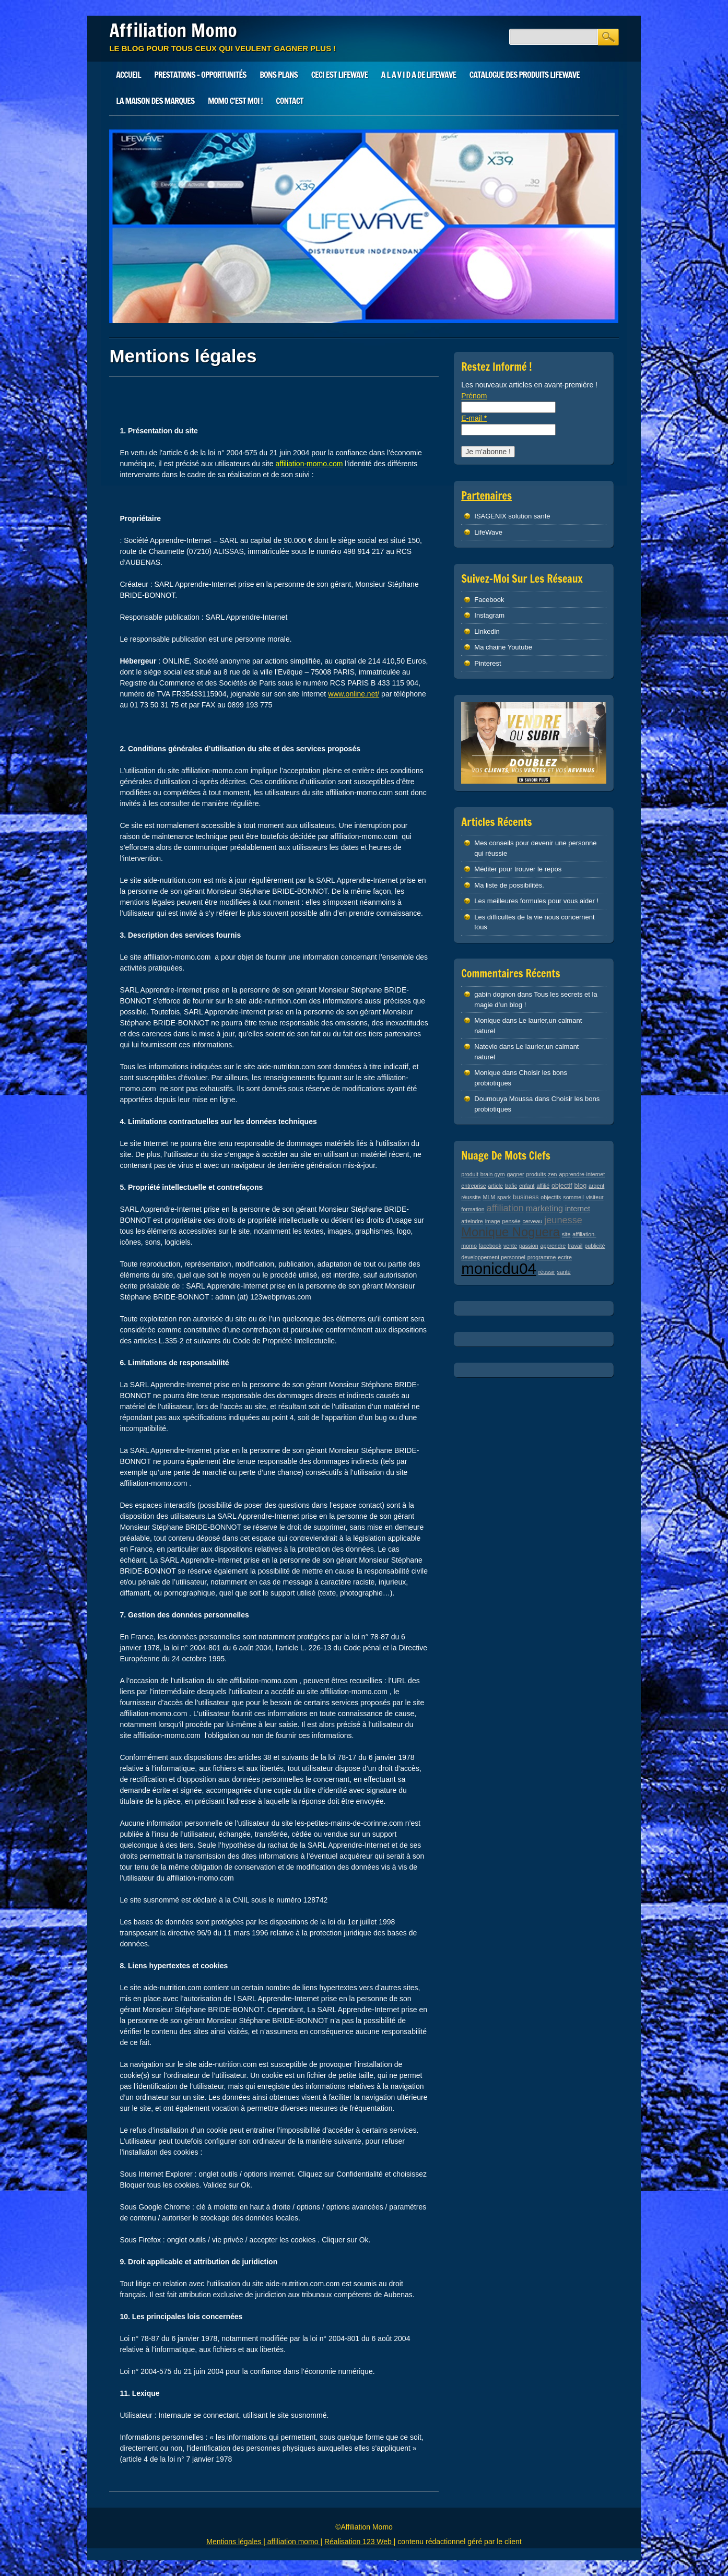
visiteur (595, 1197)
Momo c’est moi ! (235, 101)
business (525, 1197)
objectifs (551, 1197)
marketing (544, 1208)
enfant (527, 1186)
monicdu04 (498, 1268)
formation (472, 1209)
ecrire (565, 1257)
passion (528, 1246)
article (495, 1186)
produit (469, 1174)
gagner (515, 1174)
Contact (289, 101)
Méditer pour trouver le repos (517, 869)
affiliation (505, 1208)
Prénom (474, 396)
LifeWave (488, 532)
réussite (470, 1197)
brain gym (492, 1174)
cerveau (532, 1221)
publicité (594, 1246)
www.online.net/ (353, 694)
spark (504, 1197)
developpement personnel (493, 1257)
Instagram (489, 615)
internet (577, 1208)
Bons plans (279, 74)
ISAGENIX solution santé (512, 516)
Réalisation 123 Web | (359, 2541)
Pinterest (487, 663)
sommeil (573, 1197)
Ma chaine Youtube (503, 647)
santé (564, 1272)
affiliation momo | (294, 2541)
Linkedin (486, 631)
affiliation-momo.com (309, 463)
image (492, 1221)
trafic (511, 1186)
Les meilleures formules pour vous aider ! (536, 901)
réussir (546, 1272)
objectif (561, 1185)
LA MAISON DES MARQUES (155, 101)
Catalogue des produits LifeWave (524, 74)
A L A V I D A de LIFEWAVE (418, 74)
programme (541, 1257)
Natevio (485, 1046)
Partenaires (486, 495)
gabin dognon (494, 994)
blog (580, 1185)
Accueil (128, 74)
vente (510, 1246)
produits (536, 1174)
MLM (489, 1197)
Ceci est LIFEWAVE (339, 74)
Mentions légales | (236, 2541)
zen (552, 1174)
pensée (511, 1221)
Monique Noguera (510, 1232)
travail (575, 1246)
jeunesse (563, 1220)
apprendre (553, 1246)
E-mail (474, 418)
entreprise (473, 1186)
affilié (542, 1186)
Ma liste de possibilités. (509, 885)
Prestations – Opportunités (200, 74)
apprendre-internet (582, 1174)
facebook (490, 1246)
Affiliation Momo (173, 30)
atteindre (472, 1221)
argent (596, 1186)
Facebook (489, 600)
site (566, 1234)
